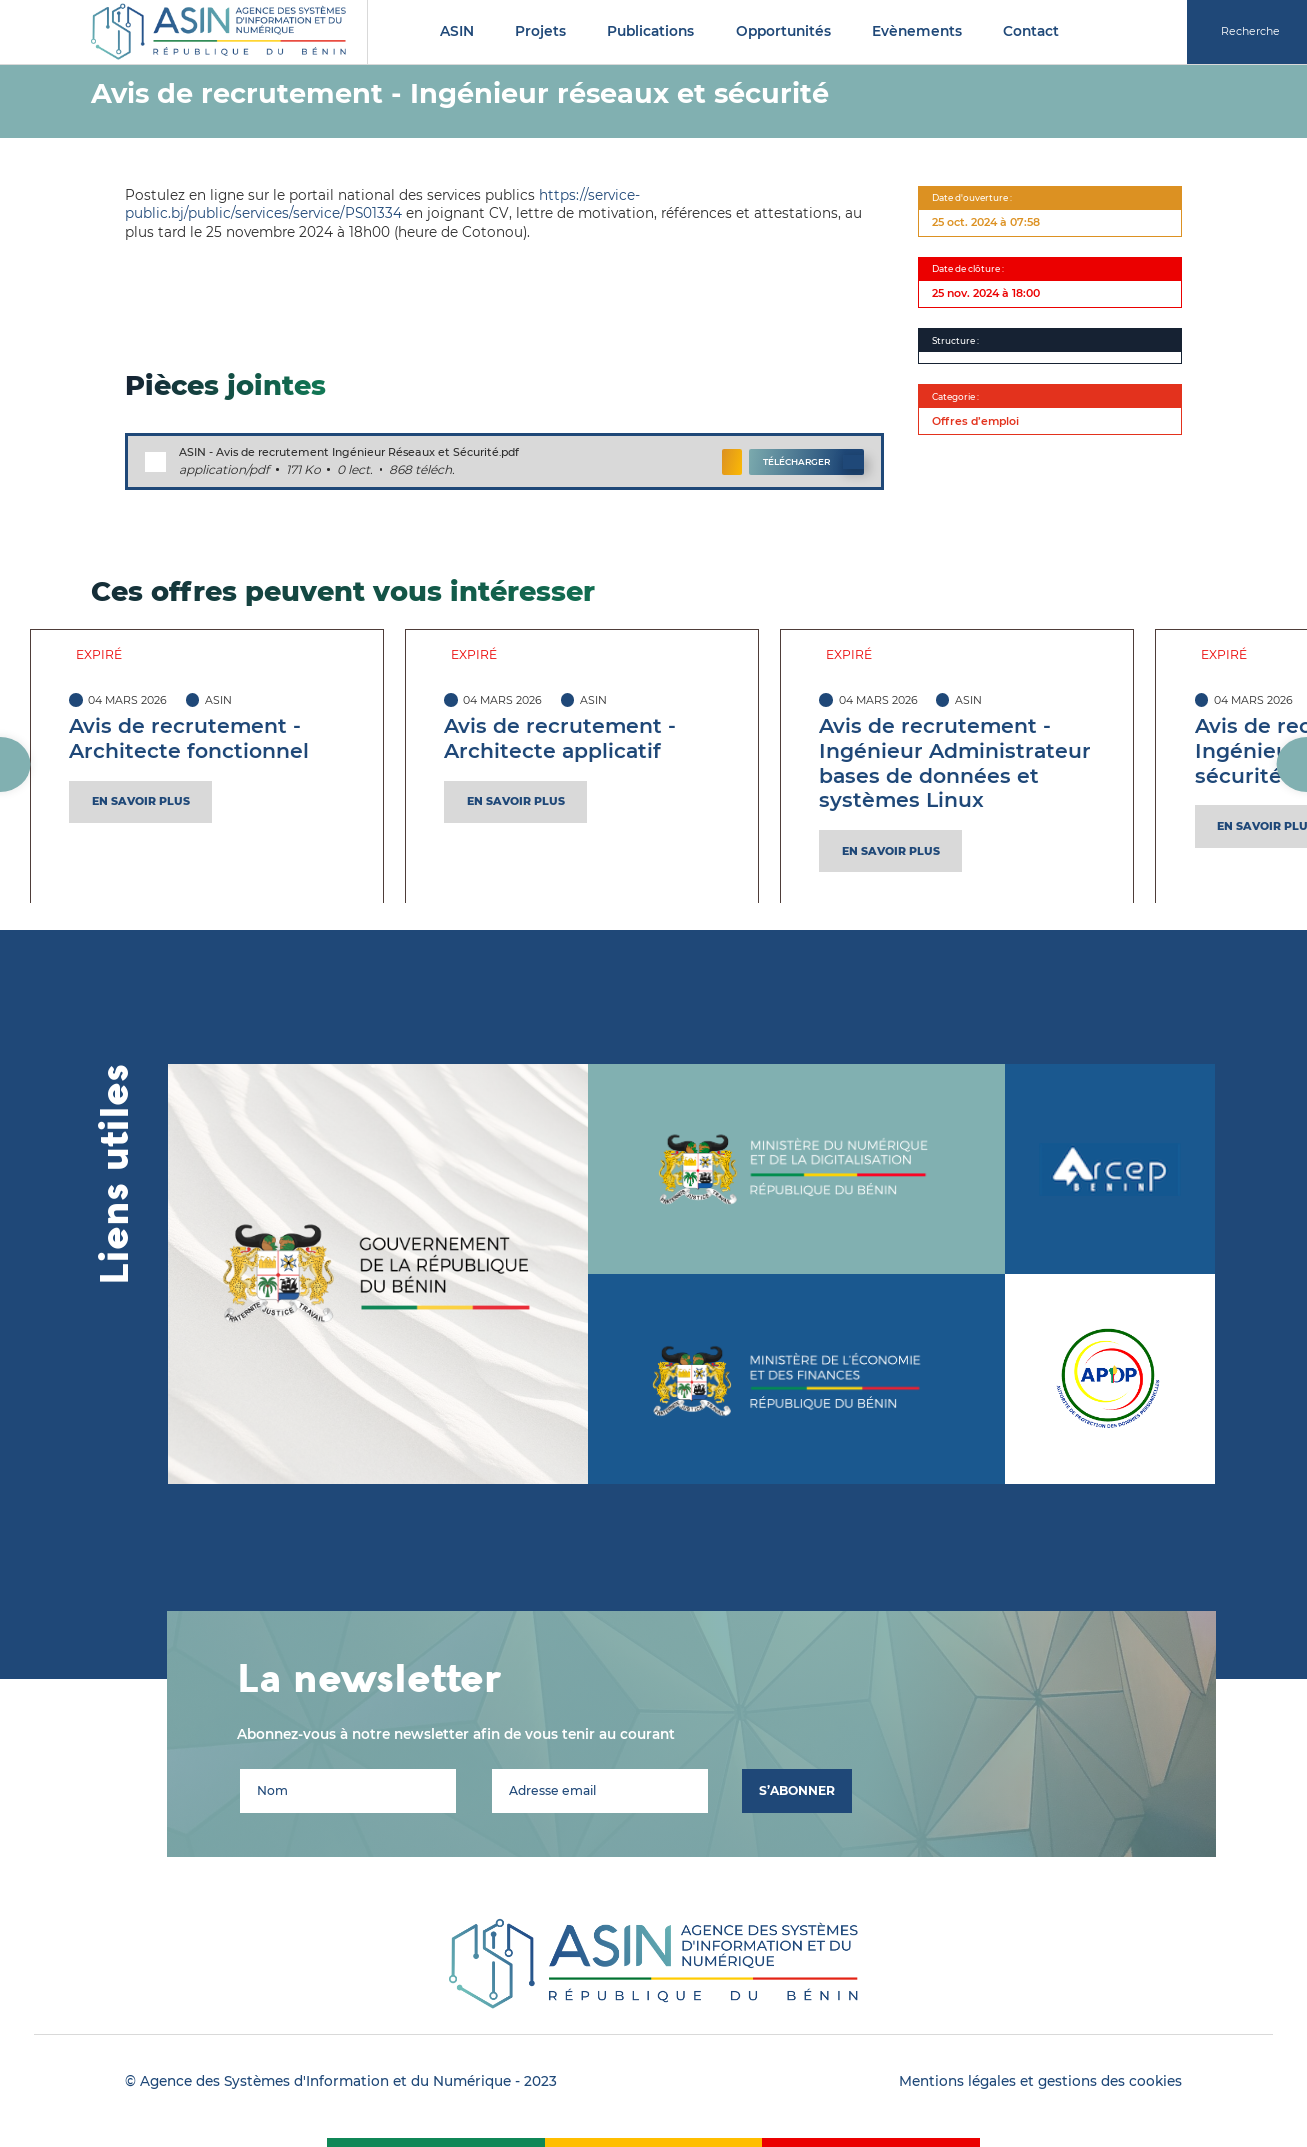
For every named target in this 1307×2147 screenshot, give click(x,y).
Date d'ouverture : (972, 197)
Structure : (955, 340)
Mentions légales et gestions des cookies (1040, 2081)
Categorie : (955, 396)
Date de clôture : (968, 268)
